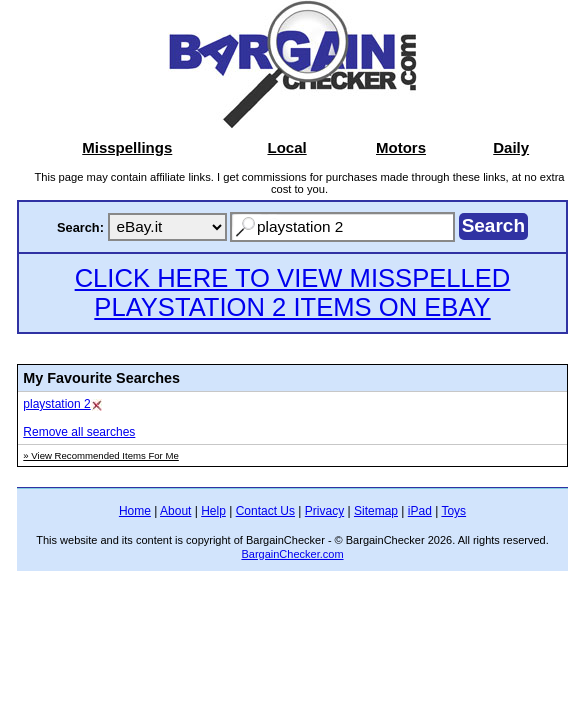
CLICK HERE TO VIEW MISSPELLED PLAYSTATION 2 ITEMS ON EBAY (293, 292)
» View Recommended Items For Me (101, 455)
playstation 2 (56, 404)
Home (135, 511)
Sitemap (376, 511)
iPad (420, 511)
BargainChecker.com (292, 554)
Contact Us (265, 511)
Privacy (324, 511)
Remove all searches (79, 432)
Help (213, 511)
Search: (80, 227)
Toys (453, 511)
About (175, 511)
